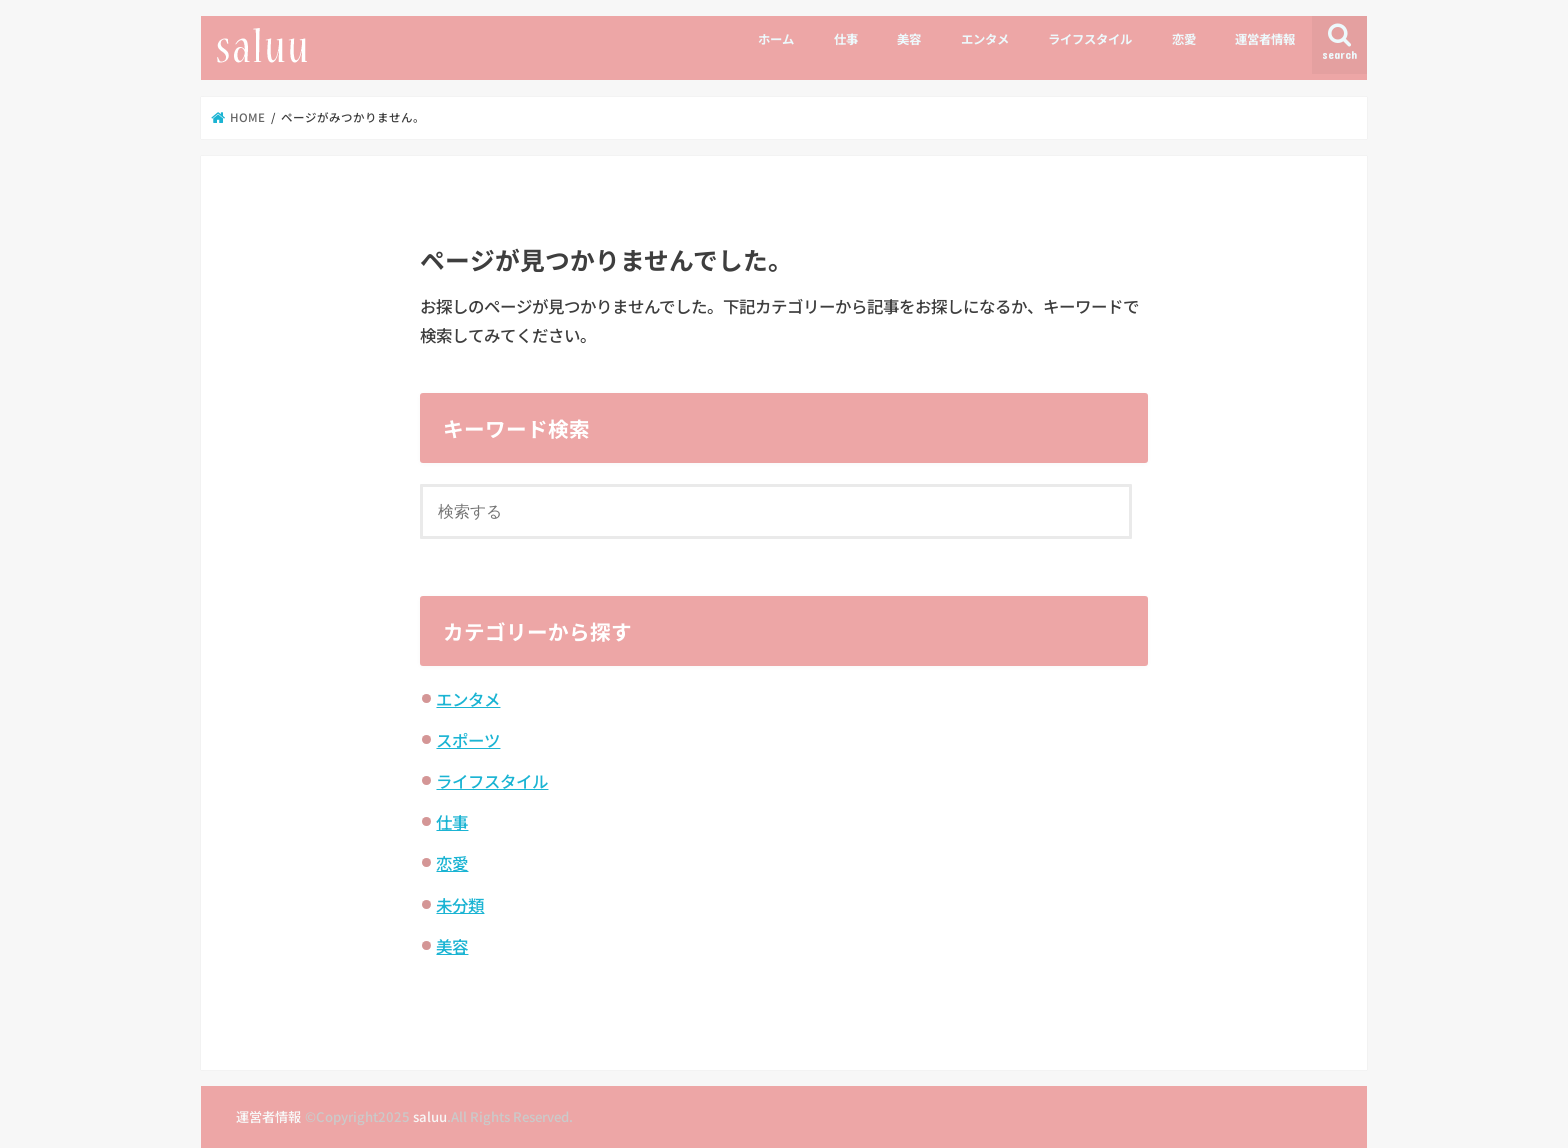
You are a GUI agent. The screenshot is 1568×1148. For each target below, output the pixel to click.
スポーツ (468, 740)
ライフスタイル (1090, 39)
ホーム (776, 39)
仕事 (846, 39)
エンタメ (985, 39)
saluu (430, 1116)
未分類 (460, 905)
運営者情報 (1265, 39)
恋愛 (1184, 39)
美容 (909, 39)
